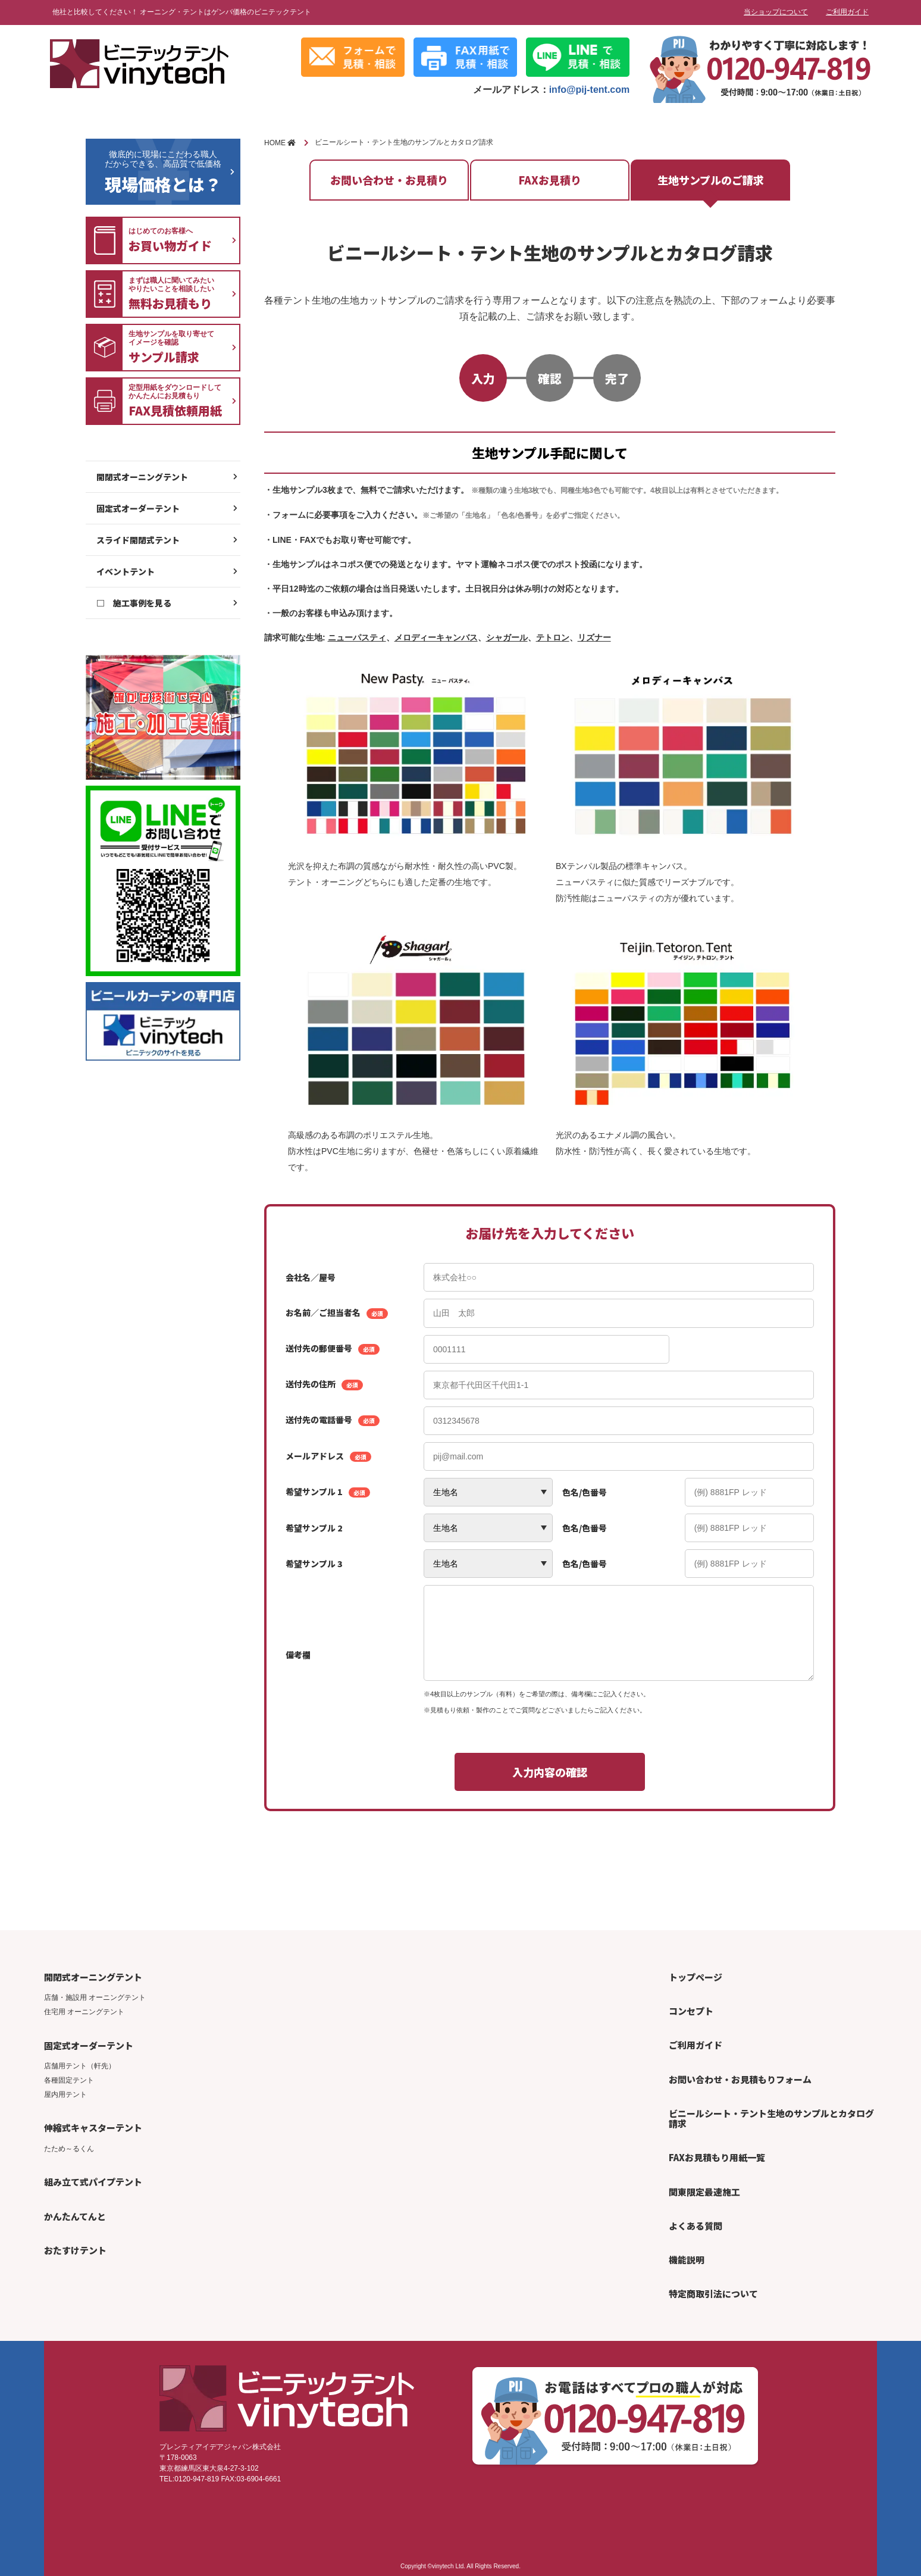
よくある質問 (695, 2225)
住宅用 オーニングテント (84, 2012)
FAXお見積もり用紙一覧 (717, 2157)
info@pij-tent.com (589, 90)
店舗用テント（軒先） (79, 2066)
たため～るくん (69, 2148)
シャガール (507, 637)
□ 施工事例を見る (133, 603)
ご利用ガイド (847, 12)
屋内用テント (65, 2094)
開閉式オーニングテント (142, 477)
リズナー (594, 637)
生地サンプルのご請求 (710, 179)
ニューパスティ (357, 637)
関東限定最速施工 (704, 2192)
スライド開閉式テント (138, 540)
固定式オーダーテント (138, 508)
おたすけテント (75, 2250)
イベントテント (125, 571)
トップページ (695, 1977)
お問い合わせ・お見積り (389, 179)
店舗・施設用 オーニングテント (95, 1997)
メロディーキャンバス (436, 637)
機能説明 (686, 2259)
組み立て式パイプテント (93, 2181)
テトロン (552, 637)
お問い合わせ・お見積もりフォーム (740, 2079)
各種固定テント (69, 2080)
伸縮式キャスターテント (93, 2127)
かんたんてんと (75, 2216)
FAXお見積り (549, 179)
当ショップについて (776, 12)
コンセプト (691, 2011)
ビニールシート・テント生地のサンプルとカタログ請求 (771, 2118)
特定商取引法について (713, 2293)
